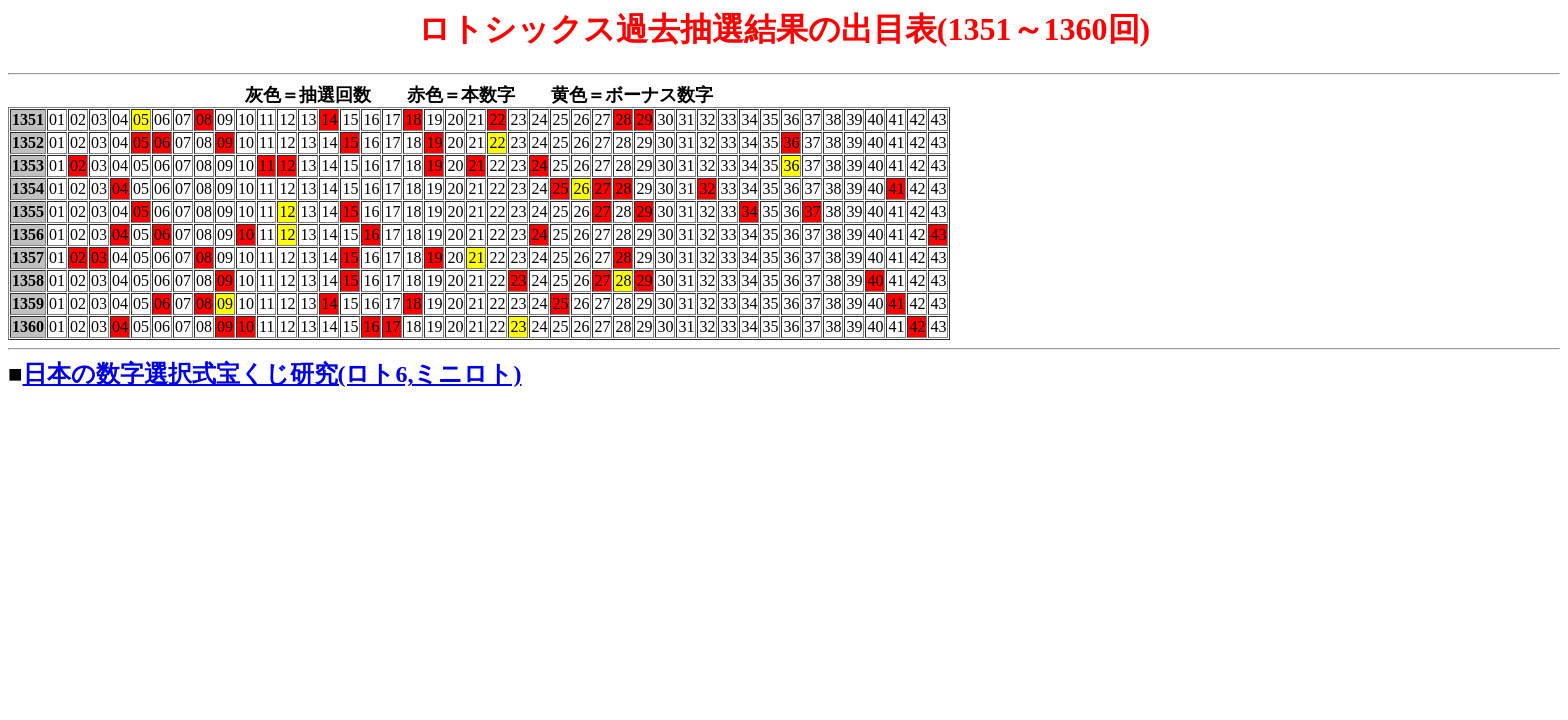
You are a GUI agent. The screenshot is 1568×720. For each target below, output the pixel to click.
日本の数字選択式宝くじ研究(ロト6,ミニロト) (272, 374)
